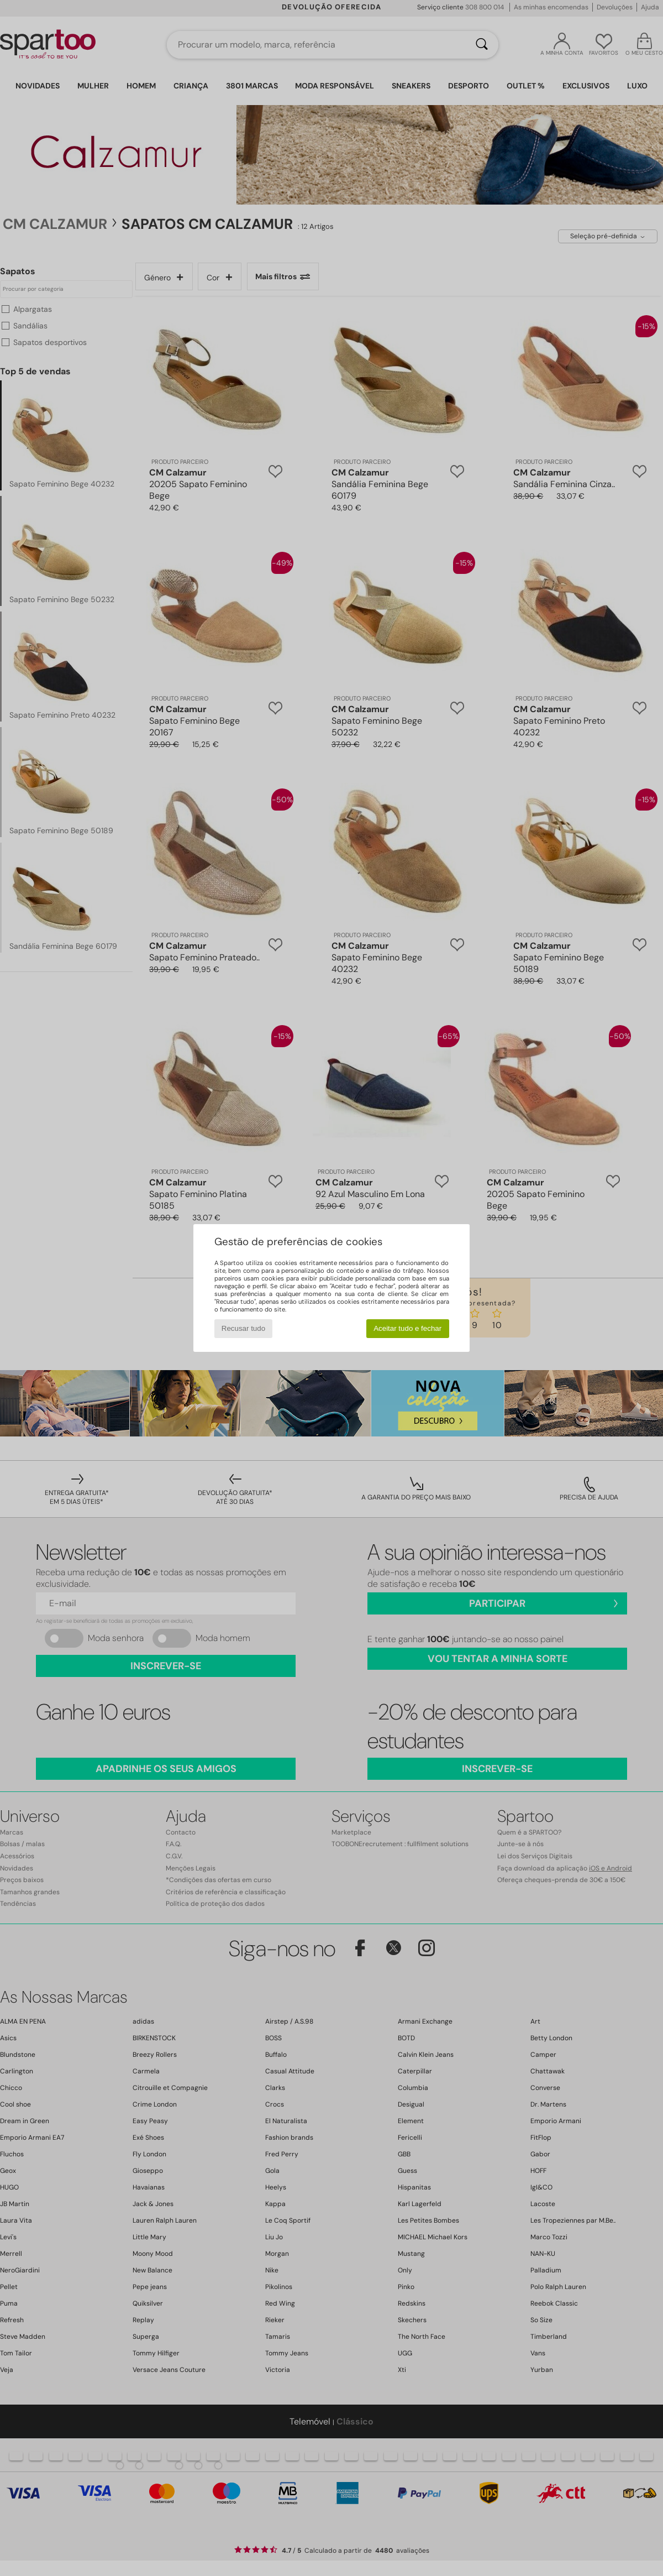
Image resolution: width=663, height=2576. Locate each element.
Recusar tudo (243, 1328)
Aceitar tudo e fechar (407, 1328)
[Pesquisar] (482, 45)
